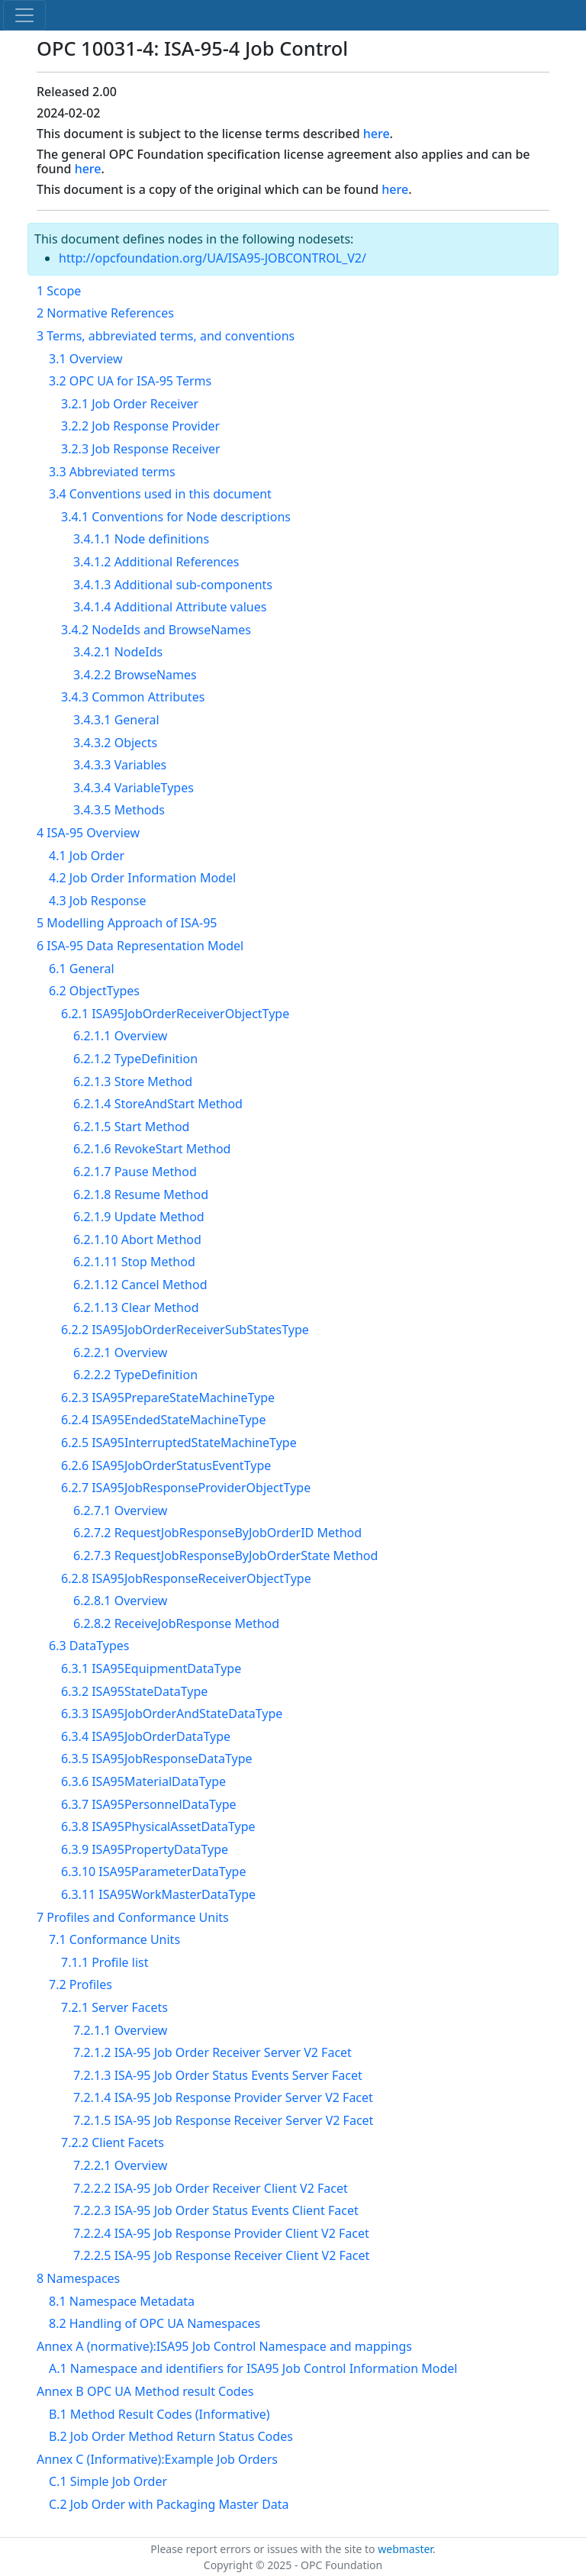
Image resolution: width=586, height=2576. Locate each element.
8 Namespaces (78, 2278)
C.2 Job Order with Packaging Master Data (169, 2504)
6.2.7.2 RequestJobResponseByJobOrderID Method (217, 1532)
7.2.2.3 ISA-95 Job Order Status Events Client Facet (216, 2210)
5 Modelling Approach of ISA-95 (127, 922)
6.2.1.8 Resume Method (140, 1194)
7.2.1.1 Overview (120, 2030)
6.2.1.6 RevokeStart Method (151, 1148)
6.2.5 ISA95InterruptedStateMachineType (179, 1442)
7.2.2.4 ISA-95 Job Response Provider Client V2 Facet (221, 2233)
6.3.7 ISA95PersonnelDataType (149, 1804)
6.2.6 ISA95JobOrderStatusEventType (166, 1465)
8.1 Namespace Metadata (122, 2301)
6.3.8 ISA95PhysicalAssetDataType (158, 1826)
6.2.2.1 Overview (120, 1352)
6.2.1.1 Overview (120, 1035)
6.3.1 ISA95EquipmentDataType (151, 1668)
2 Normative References (105, 313)
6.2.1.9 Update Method (138, 1216)
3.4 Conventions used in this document (160, 493)
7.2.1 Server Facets (114, 2007)
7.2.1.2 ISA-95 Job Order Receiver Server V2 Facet (212, 2052)
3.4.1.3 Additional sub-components (172, 584)
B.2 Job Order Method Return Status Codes (171, 2436)
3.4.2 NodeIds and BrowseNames (156, 629)
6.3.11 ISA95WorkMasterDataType (158, 1894)
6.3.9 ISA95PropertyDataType (144, 1849)
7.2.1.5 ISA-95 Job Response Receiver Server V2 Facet (223, 2120)
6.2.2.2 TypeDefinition (135, 1374)
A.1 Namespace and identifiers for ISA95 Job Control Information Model (253, 2368)
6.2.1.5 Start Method (131, 1126)
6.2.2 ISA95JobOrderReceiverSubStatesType (185, 1329)
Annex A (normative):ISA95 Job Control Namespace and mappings (224, 2346)
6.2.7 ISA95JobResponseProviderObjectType (186, 1487)
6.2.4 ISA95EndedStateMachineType (163, 1419)
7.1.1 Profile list (104, 1962)
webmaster (405, 2549)
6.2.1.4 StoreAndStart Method (158, 1103)
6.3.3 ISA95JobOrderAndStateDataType (171, 1713)
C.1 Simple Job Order (108, 2481)
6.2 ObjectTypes (94, 990)
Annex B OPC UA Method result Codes (145, 2391)
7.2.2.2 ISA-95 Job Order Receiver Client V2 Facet (210, 2188)
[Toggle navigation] (24, 15)
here (376, 133)
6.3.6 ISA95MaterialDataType (143, 1781)
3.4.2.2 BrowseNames (135, 674)
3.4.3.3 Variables (119, 764)
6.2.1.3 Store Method (132, 1081)
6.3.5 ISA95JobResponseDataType (157, 1758)
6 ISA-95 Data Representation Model (140, 945)
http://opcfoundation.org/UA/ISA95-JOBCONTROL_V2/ (212, 258)
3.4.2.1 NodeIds (118, 651)
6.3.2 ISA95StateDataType (134, 1691)
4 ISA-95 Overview (88, 832)
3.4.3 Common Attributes (132, 696)
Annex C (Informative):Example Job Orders (157, 2459)
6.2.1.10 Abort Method (137, 1239)
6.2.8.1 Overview (120, 1600)
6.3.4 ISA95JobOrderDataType (145, 1736)
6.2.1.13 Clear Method (136, 1307)
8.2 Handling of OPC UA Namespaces (154, 2323)
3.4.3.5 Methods (119, 809)
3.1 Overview (86, 358)
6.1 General (81, 968)
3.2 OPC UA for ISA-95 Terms (130, 380)
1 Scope (59, 290)
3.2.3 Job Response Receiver (141, 448)
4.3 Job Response (97, 900)
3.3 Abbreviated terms (112, 471)
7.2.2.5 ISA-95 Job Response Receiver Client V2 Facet (221, 2255)
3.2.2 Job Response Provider (140, 426)
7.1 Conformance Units (114, 1939)
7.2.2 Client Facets (112, 2142)
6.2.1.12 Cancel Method (140, 1284)
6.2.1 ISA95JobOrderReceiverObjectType (175, 1013)
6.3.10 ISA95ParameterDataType (153, 1871)
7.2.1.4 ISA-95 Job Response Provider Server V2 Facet (223, 2097)
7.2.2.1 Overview (120, 2165)
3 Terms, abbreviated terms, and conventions (166, 335)
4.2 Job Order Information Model (142, 877)
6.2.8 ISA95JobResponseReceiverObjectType (186, 1578)
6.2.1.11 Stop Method (134, 1261)
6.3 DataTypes (89, 1645)
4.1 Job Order (86, 855)
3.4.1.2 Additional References (156, 561)
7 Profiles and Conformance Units (133, 1917)
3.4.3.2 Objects (115, 742)
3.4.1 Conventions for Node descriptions (176, 516)
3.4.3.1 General (116, 719)
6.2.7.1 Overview (120, 1510)
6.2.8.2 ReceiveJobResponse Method (176, 1623)
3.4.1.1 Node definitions (141, 538)
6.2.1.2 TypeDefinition (135, 1058)
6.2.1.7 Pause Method (135, 1171)
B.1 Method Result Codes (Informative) (159, 2414)
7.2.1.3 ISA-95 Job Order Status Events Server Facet (217, 2075)
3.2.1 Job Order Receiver (129, 403)
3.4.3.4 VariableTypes (133, 787)
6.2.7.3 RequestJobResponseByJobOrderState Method (225, 1555)
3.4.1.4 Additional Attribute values (169, 606)
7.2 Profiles (80, 1984)
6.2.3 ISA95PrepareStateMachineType (168, 1397)
